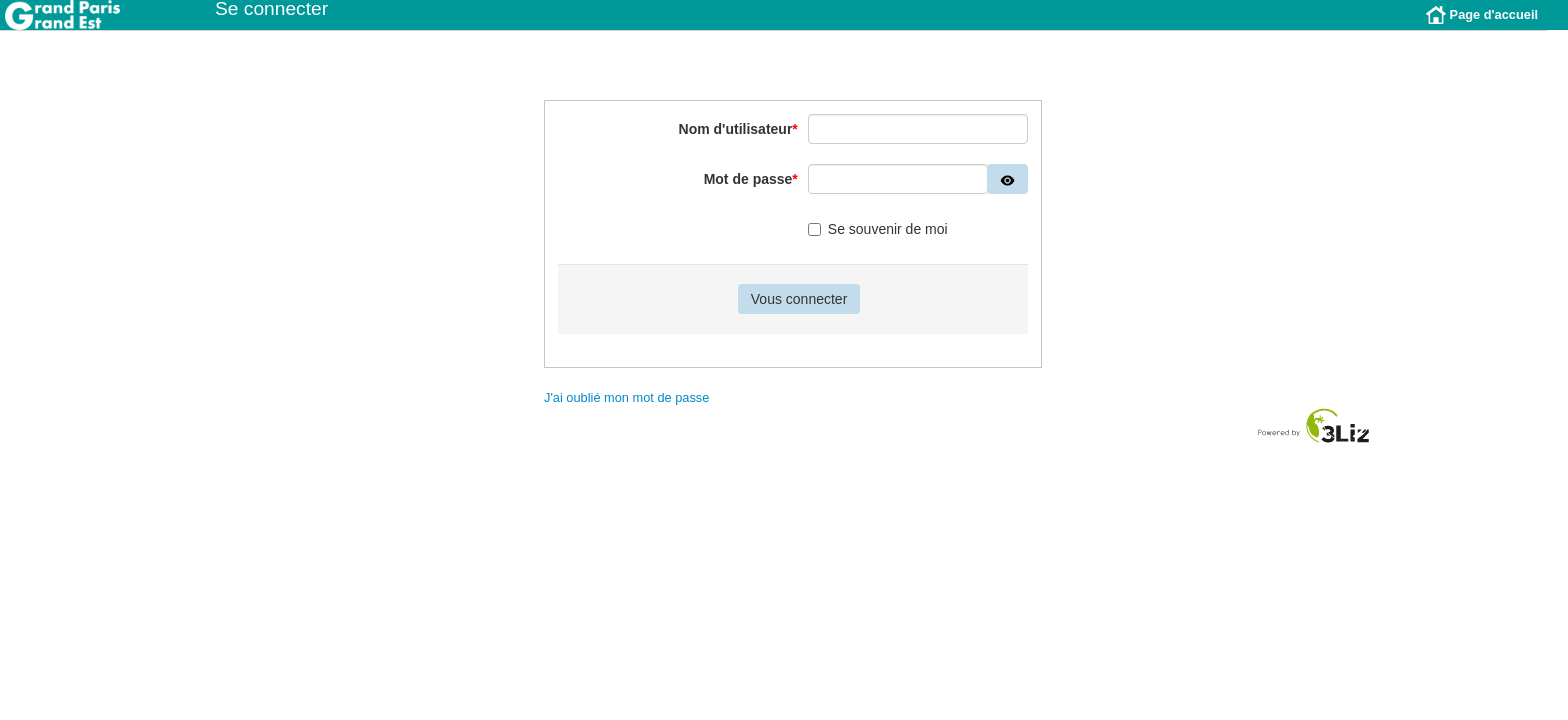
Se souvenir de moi (878, 244)
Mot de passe (751, 194)
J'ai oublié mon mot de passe (626, 412)
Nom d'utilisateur (738, 144)
